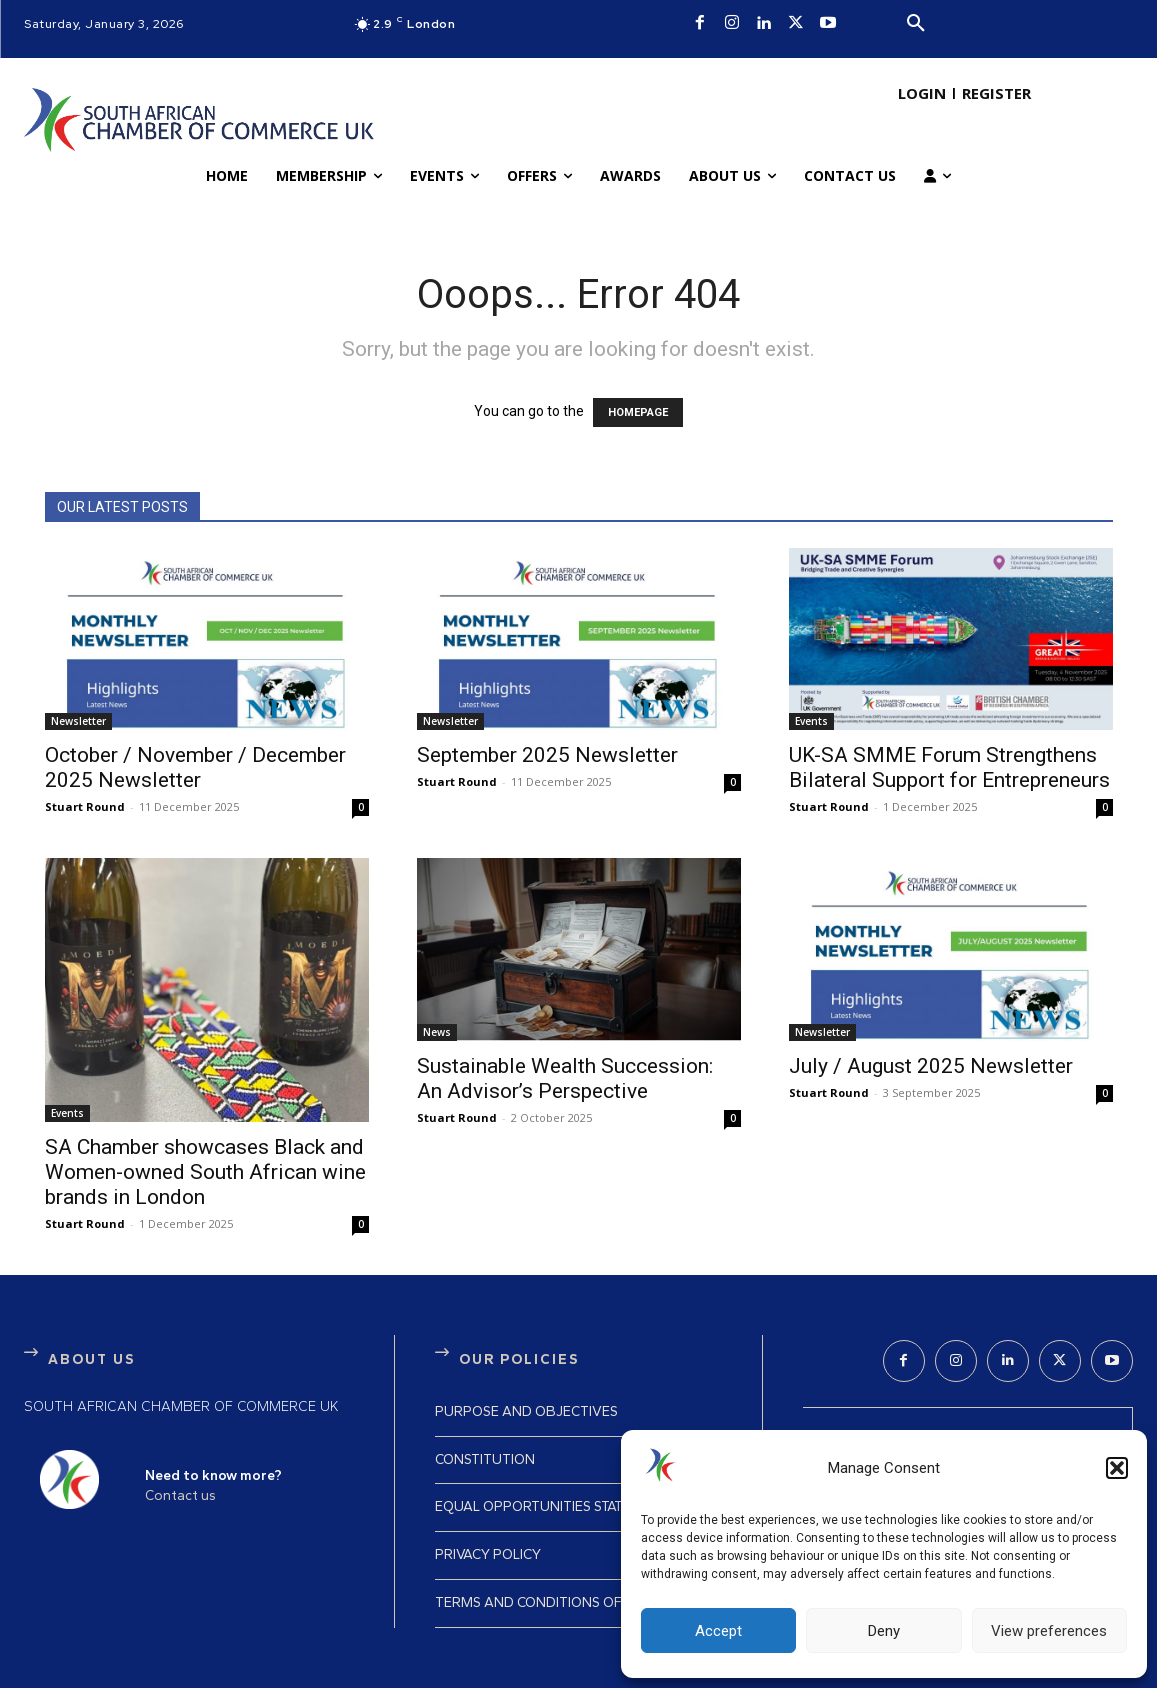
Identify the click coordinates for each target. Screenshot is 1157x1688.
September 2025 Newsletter (547, 755)
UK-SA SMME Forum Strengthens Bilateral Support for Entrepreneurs (949, 767)
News (437, 1032)
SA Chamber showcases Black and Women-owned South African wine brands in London (205, 1172)
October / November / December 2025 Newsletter (195, 767)
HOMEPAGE (638, 412)
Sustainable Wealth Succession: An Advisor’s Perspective (565, 1078)
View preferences (1049, 1631)
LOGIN (922, 93)
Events (811, 721)
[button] (1117, 1468)
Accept (718, 1631)
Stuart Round (85, 806)
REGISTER (996, 93)
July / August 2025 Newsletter (931, 1066)
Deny (884, 1631)
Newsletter (78, 721)
